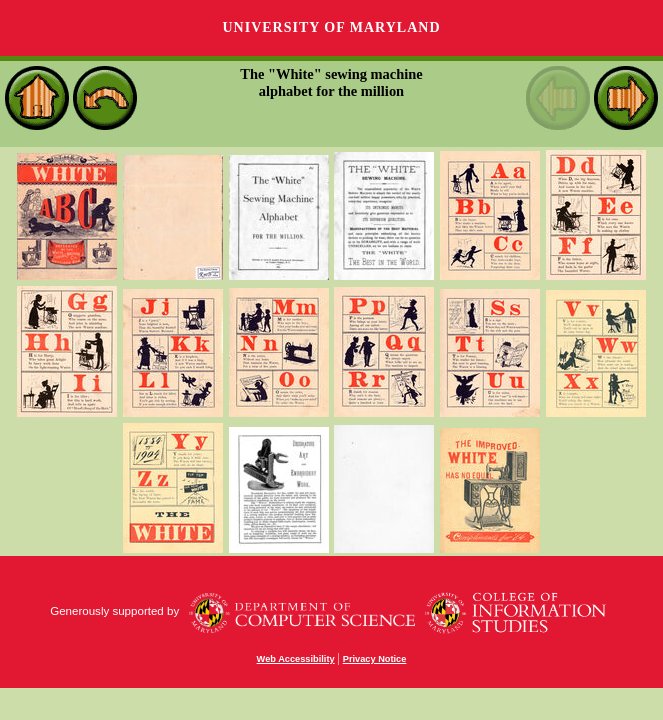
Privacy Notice (375, 659)
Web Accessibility (296, 659)
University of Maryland (331, 27)
